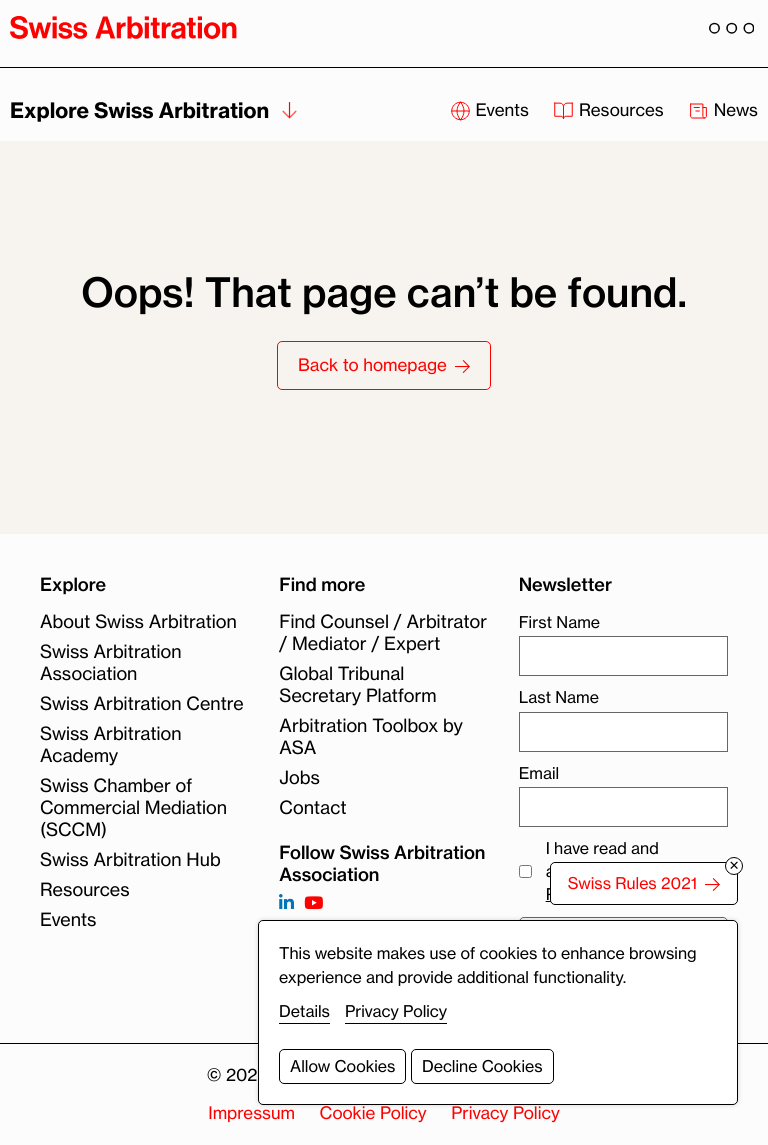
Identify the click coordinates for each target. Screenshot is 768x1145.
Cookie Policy (373, 1113)
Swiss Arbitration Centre (142, 704)
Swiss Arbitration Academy (111, 745)
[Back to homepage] (123, 27)
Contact (312, 808)
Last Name (559, 697)
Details (304, 1011)
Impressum (251, 1113)
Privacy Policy (505, 1113)
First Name (559, 622)
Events (68, 920)
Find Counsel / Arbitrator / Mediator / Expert (383, 633)
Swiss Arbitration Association (111, 663)
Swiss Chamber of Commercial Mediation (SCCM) (133, 808)
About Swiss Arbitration (138, 622)
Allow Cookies (342, 1066)
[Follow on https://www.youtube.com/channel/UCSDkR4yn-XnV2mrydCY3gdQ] (313, 903)
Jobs (299, 778)
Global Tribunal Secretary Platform (357, 685)
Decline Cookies (482, 1066)
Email (539, 773)
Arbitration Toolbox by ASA (371, 737)
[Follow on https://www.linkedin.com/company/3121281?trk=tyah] (286, 903)
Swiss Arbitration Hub (130, 860)
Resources (85, 890)
